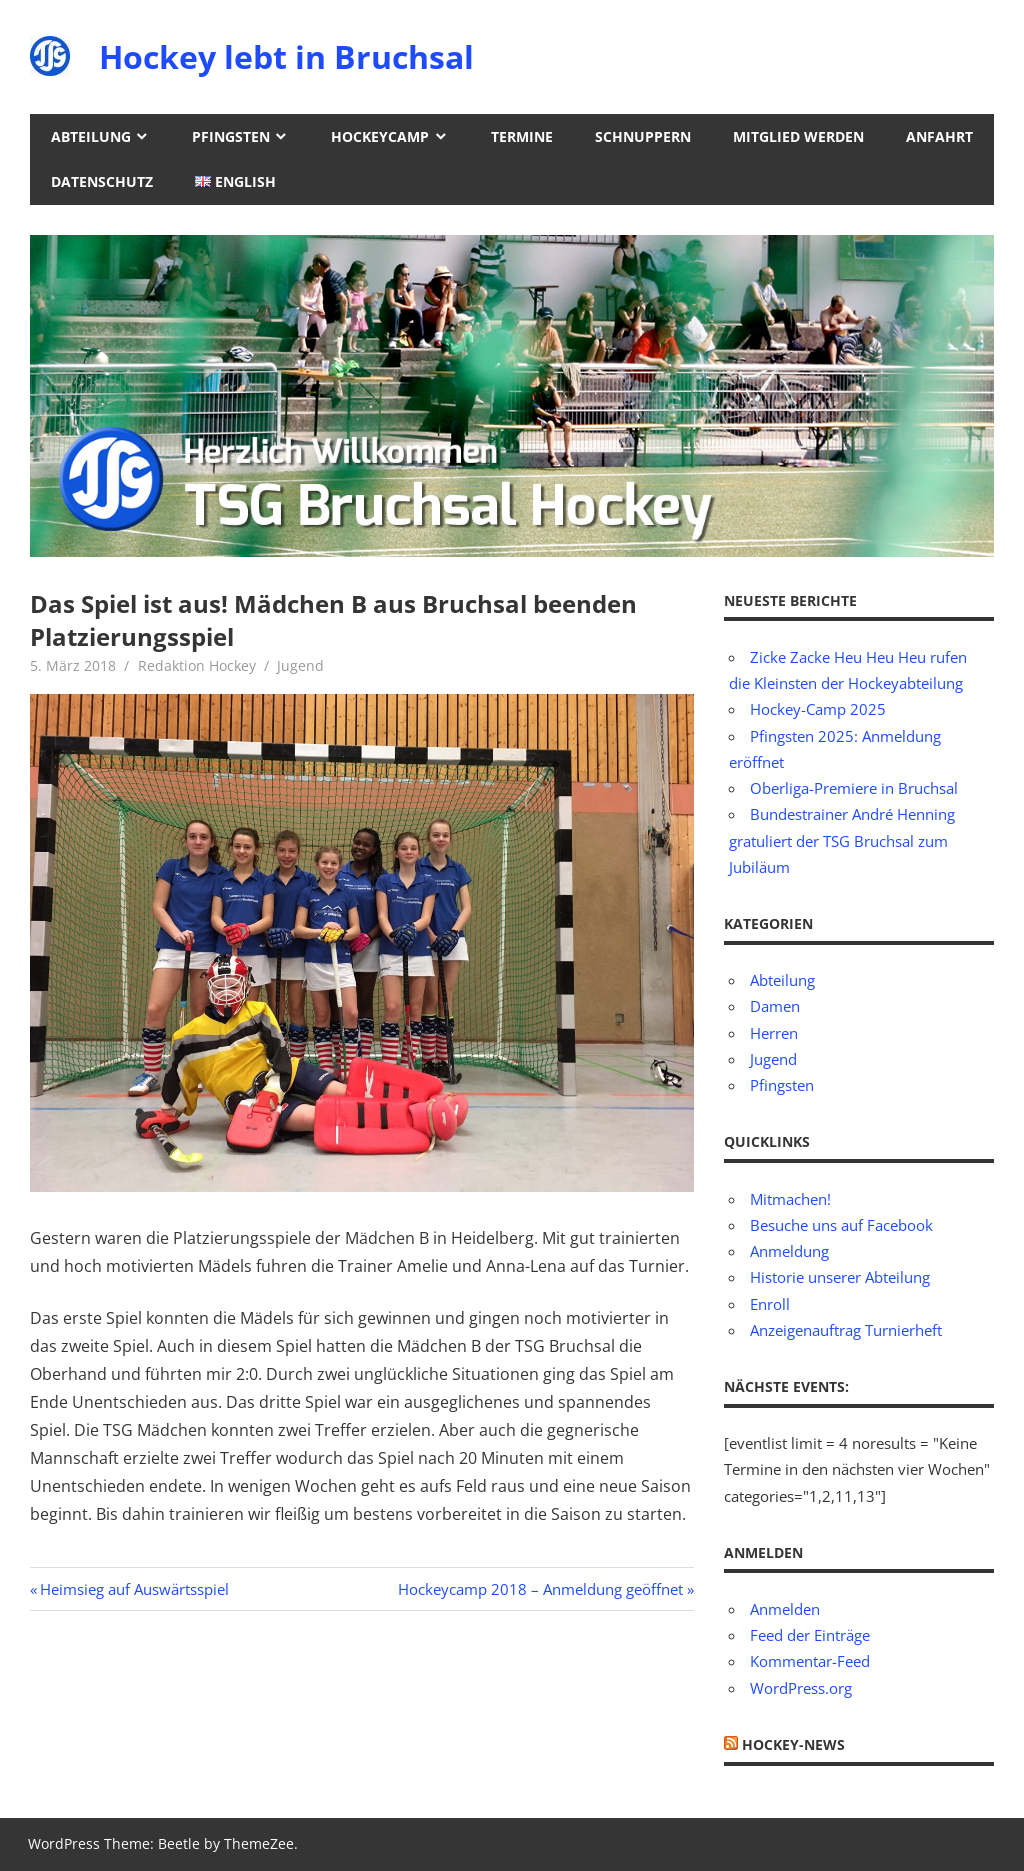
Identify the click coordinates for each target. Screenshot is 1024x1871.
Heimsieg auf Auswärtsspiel (134, 1589)
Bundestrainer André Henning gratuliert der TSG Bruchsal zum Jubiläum (842, 840)
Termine (522, 136)
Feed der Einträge (810, 1635)
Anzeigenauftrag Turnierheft (846, 1330)
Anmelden (785, 1609)
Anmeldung (789, 1251)
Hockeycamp (380, 136)
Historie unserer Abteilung (840, 1277)
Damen (775, 1006)
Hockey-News (793, 1744)
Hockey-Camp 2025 (818, 709)
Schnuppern (643, 136)
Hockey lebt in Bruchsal (286, 56)
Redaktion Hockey (197, 665)
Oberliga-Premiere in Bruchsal (854, 788)
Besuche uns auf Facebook (841, 1225)
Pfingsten (231, 136)
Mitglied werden (798, 136)
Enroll (770, 1304)
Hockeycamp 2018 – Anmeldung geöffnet (540, 1589)
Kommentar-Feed (810, 1661)
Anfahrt (939, 136)
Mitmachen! (790, 1199)
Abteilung (91, 136)
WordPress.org (801, 1688)
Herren (774, 1033)
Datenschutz (102, 181)
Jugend (300, 665)
